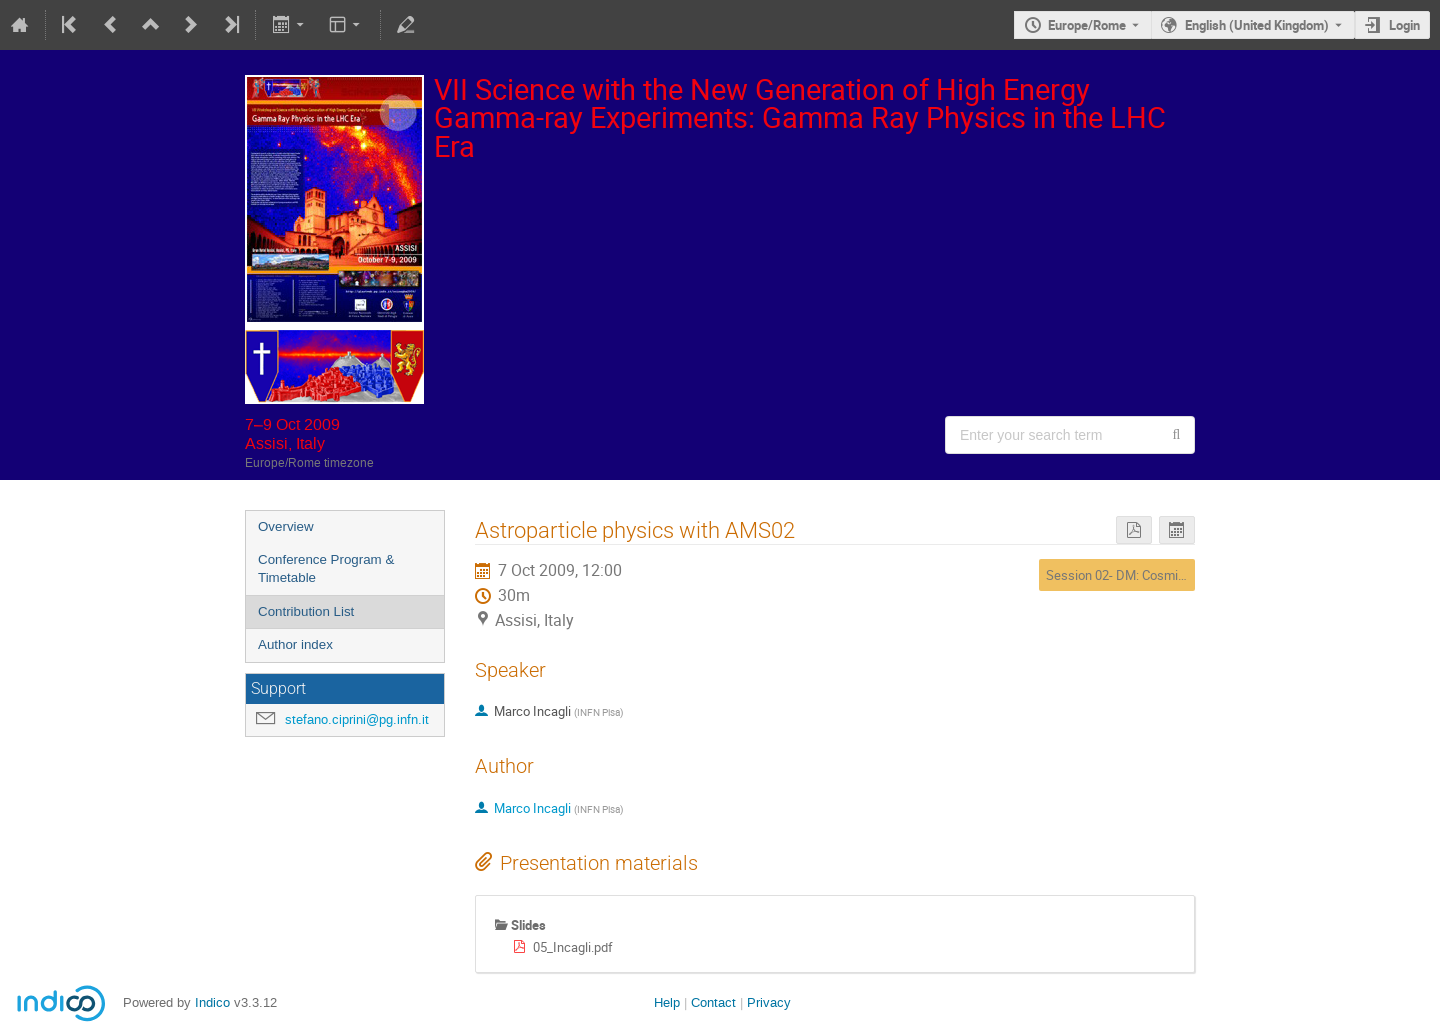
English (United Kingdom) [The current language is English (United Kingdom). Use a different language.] (1257, 25)
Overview (286, 526)
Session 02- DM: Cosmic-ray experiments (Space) (1186, 575)
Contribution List (306, 611)
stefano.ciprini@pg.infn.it (357, 719)
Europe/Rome (1087, 25)
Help (667, 1002)
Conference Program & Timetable (326, 569)
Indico (212, 1002)
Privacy (769, 1002)
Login (1404, 25)
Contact (713, 1002)
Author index (295, 644)
